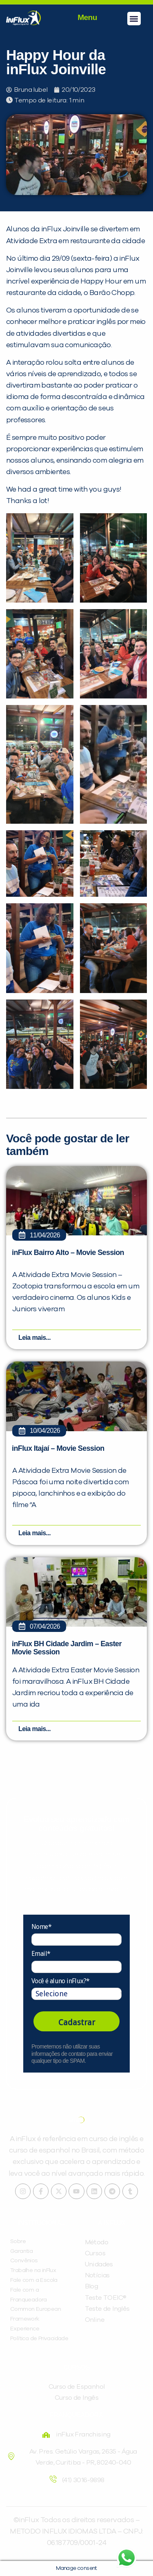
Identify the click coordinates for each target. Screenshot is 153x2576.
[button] (134, 18)
